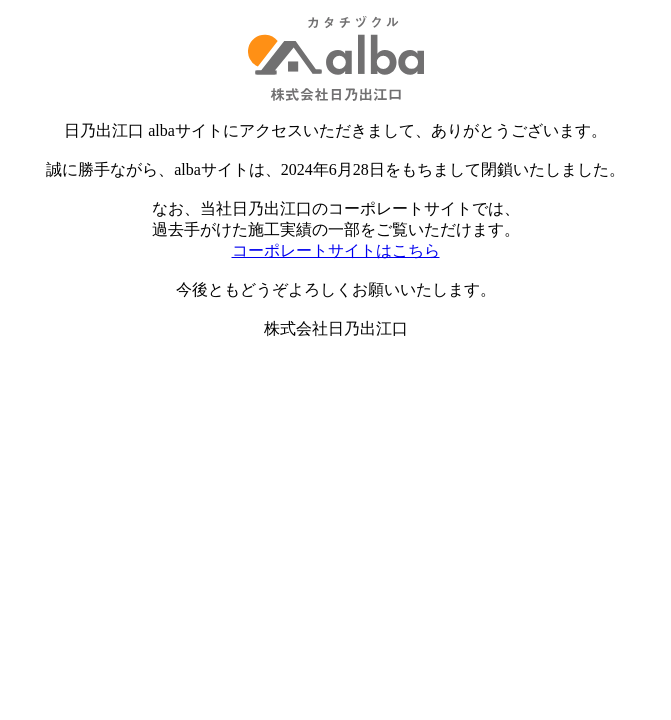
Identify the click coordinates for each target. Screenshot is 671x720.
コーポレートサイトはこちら (336, 250)
